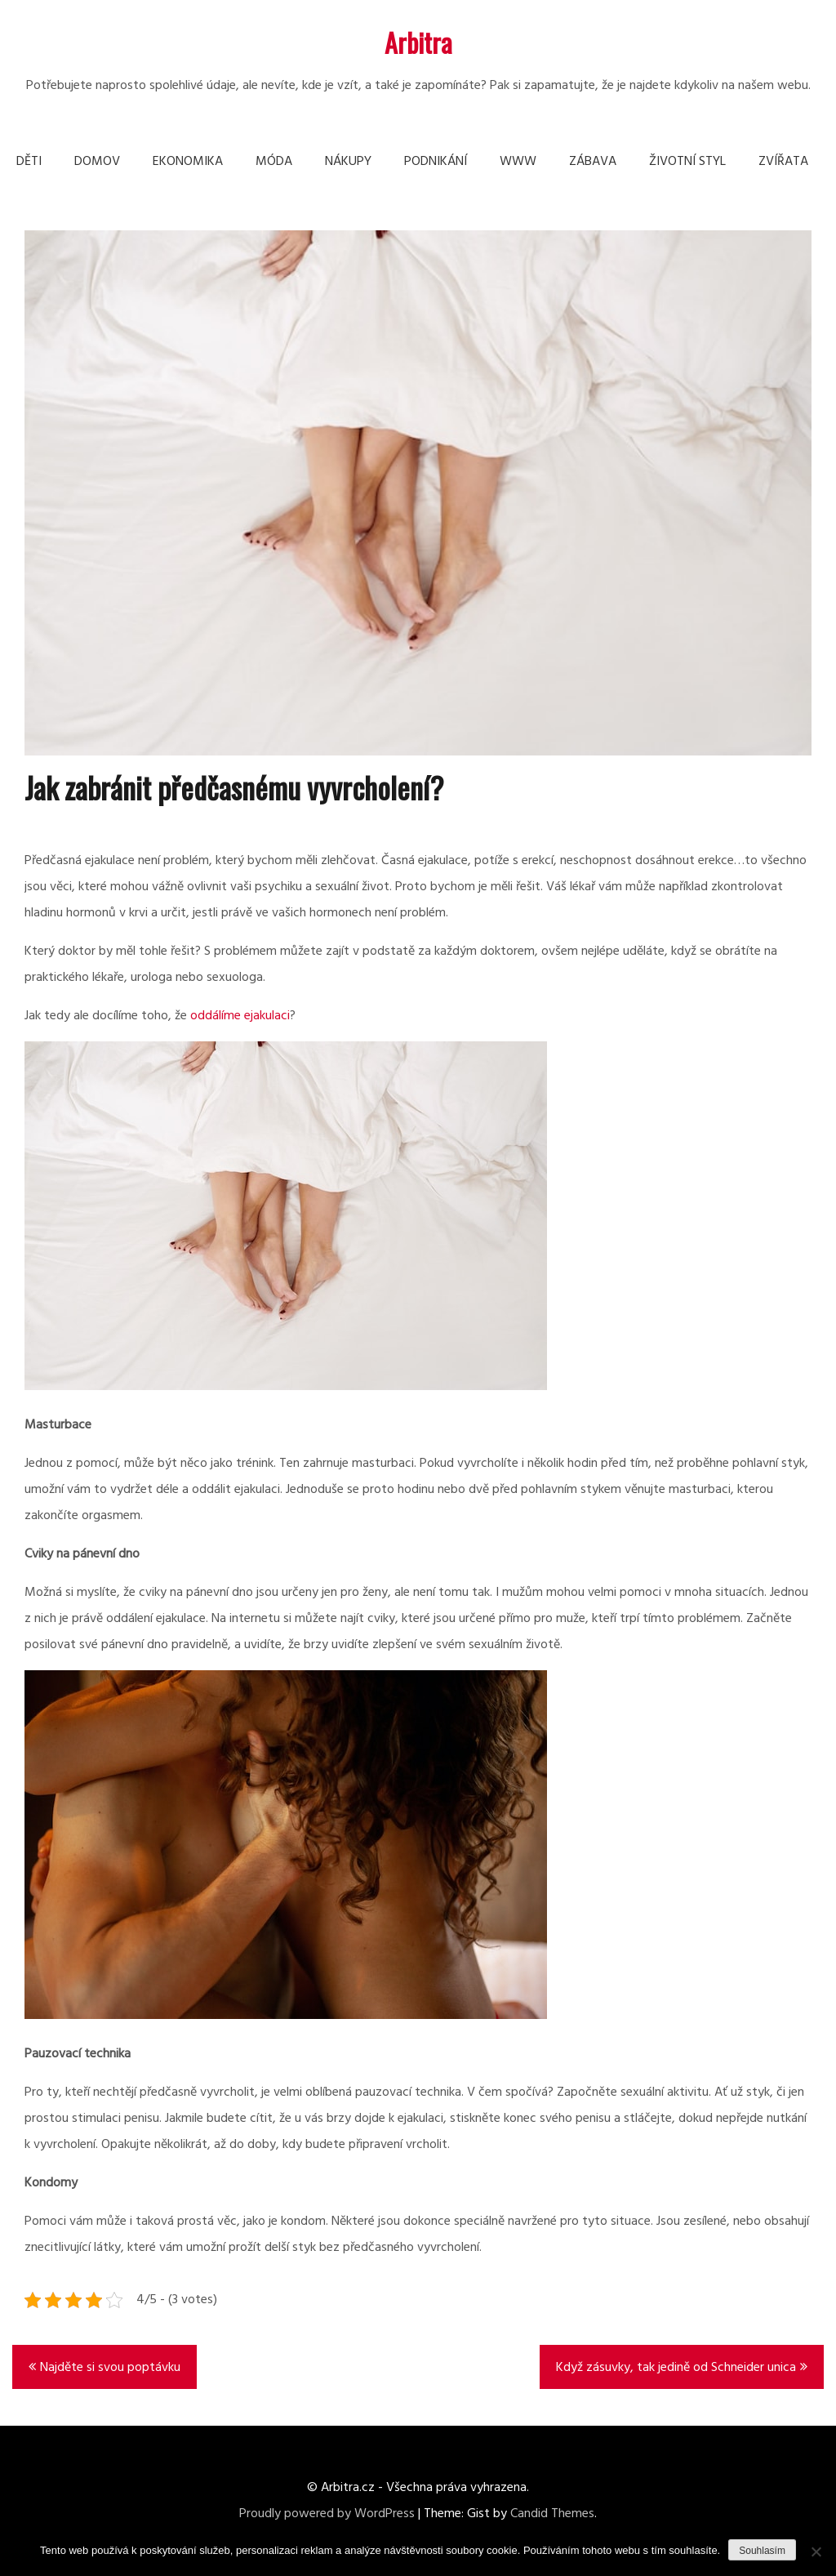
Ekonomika (188, 161)
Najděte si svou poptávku (110, 2367)
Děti (29, 161)
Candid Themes (552, 2514)
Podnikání (435, 161)
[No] (815, 2551)
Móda (274, 161)
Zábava (592, 161)
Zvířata (783, 161)
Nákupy (348, 161)
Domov (97, 161)
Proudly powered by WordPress (327, 2514)
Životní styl (687, 161)
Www (518, 161)
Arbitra (418, 42)
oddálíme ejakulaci (240, 1016)
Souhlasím (762, 2550)
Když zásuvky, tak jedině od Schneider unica (676, 2367)
